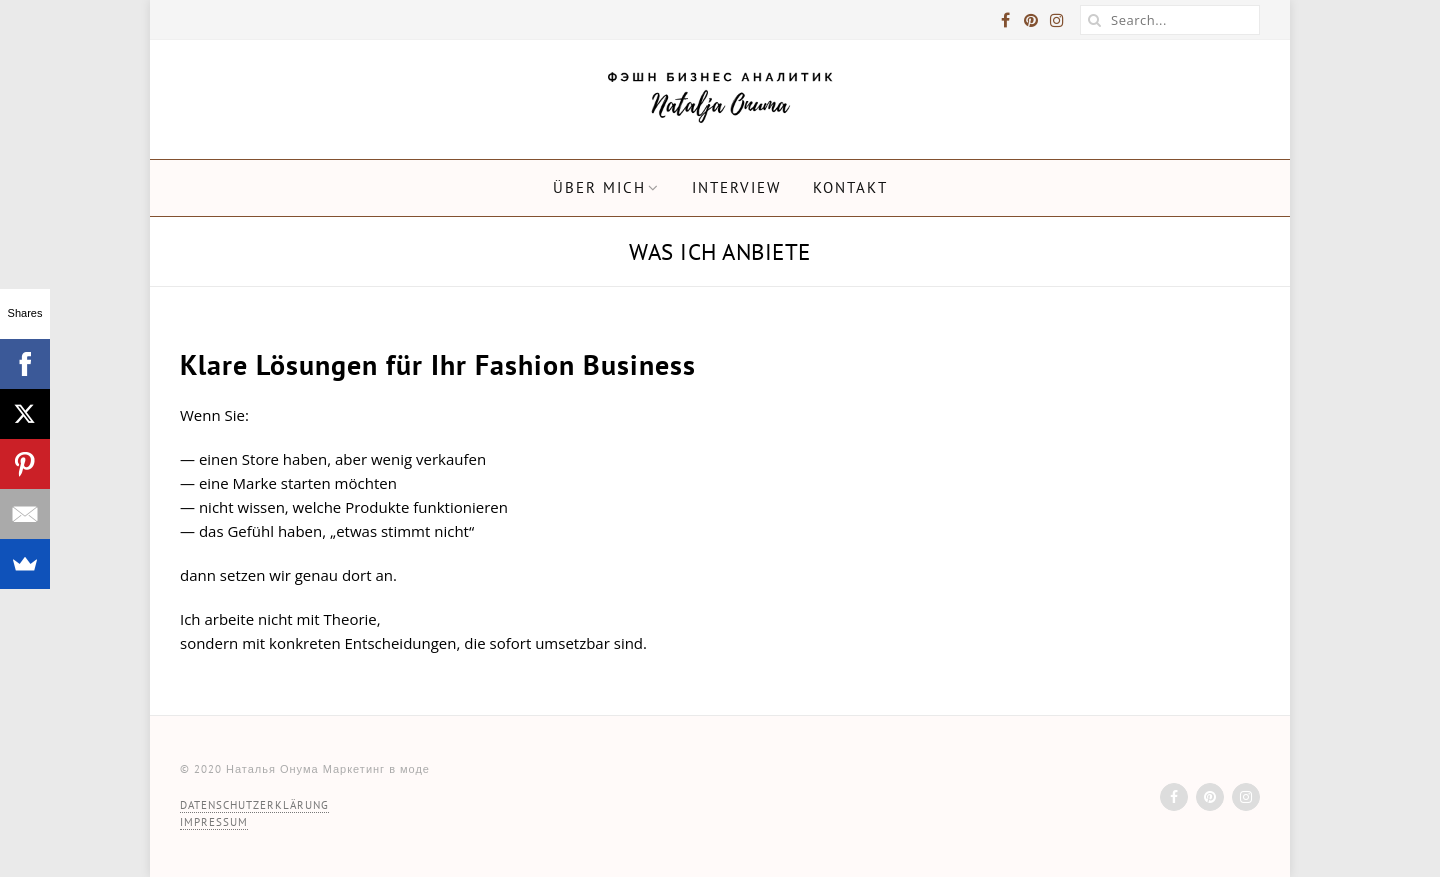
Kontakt (850, 187)
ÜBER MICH (599, 187)
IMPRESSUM (214, 822)
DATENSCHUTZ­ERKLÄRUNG (254, 805)
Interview (736, 187)
